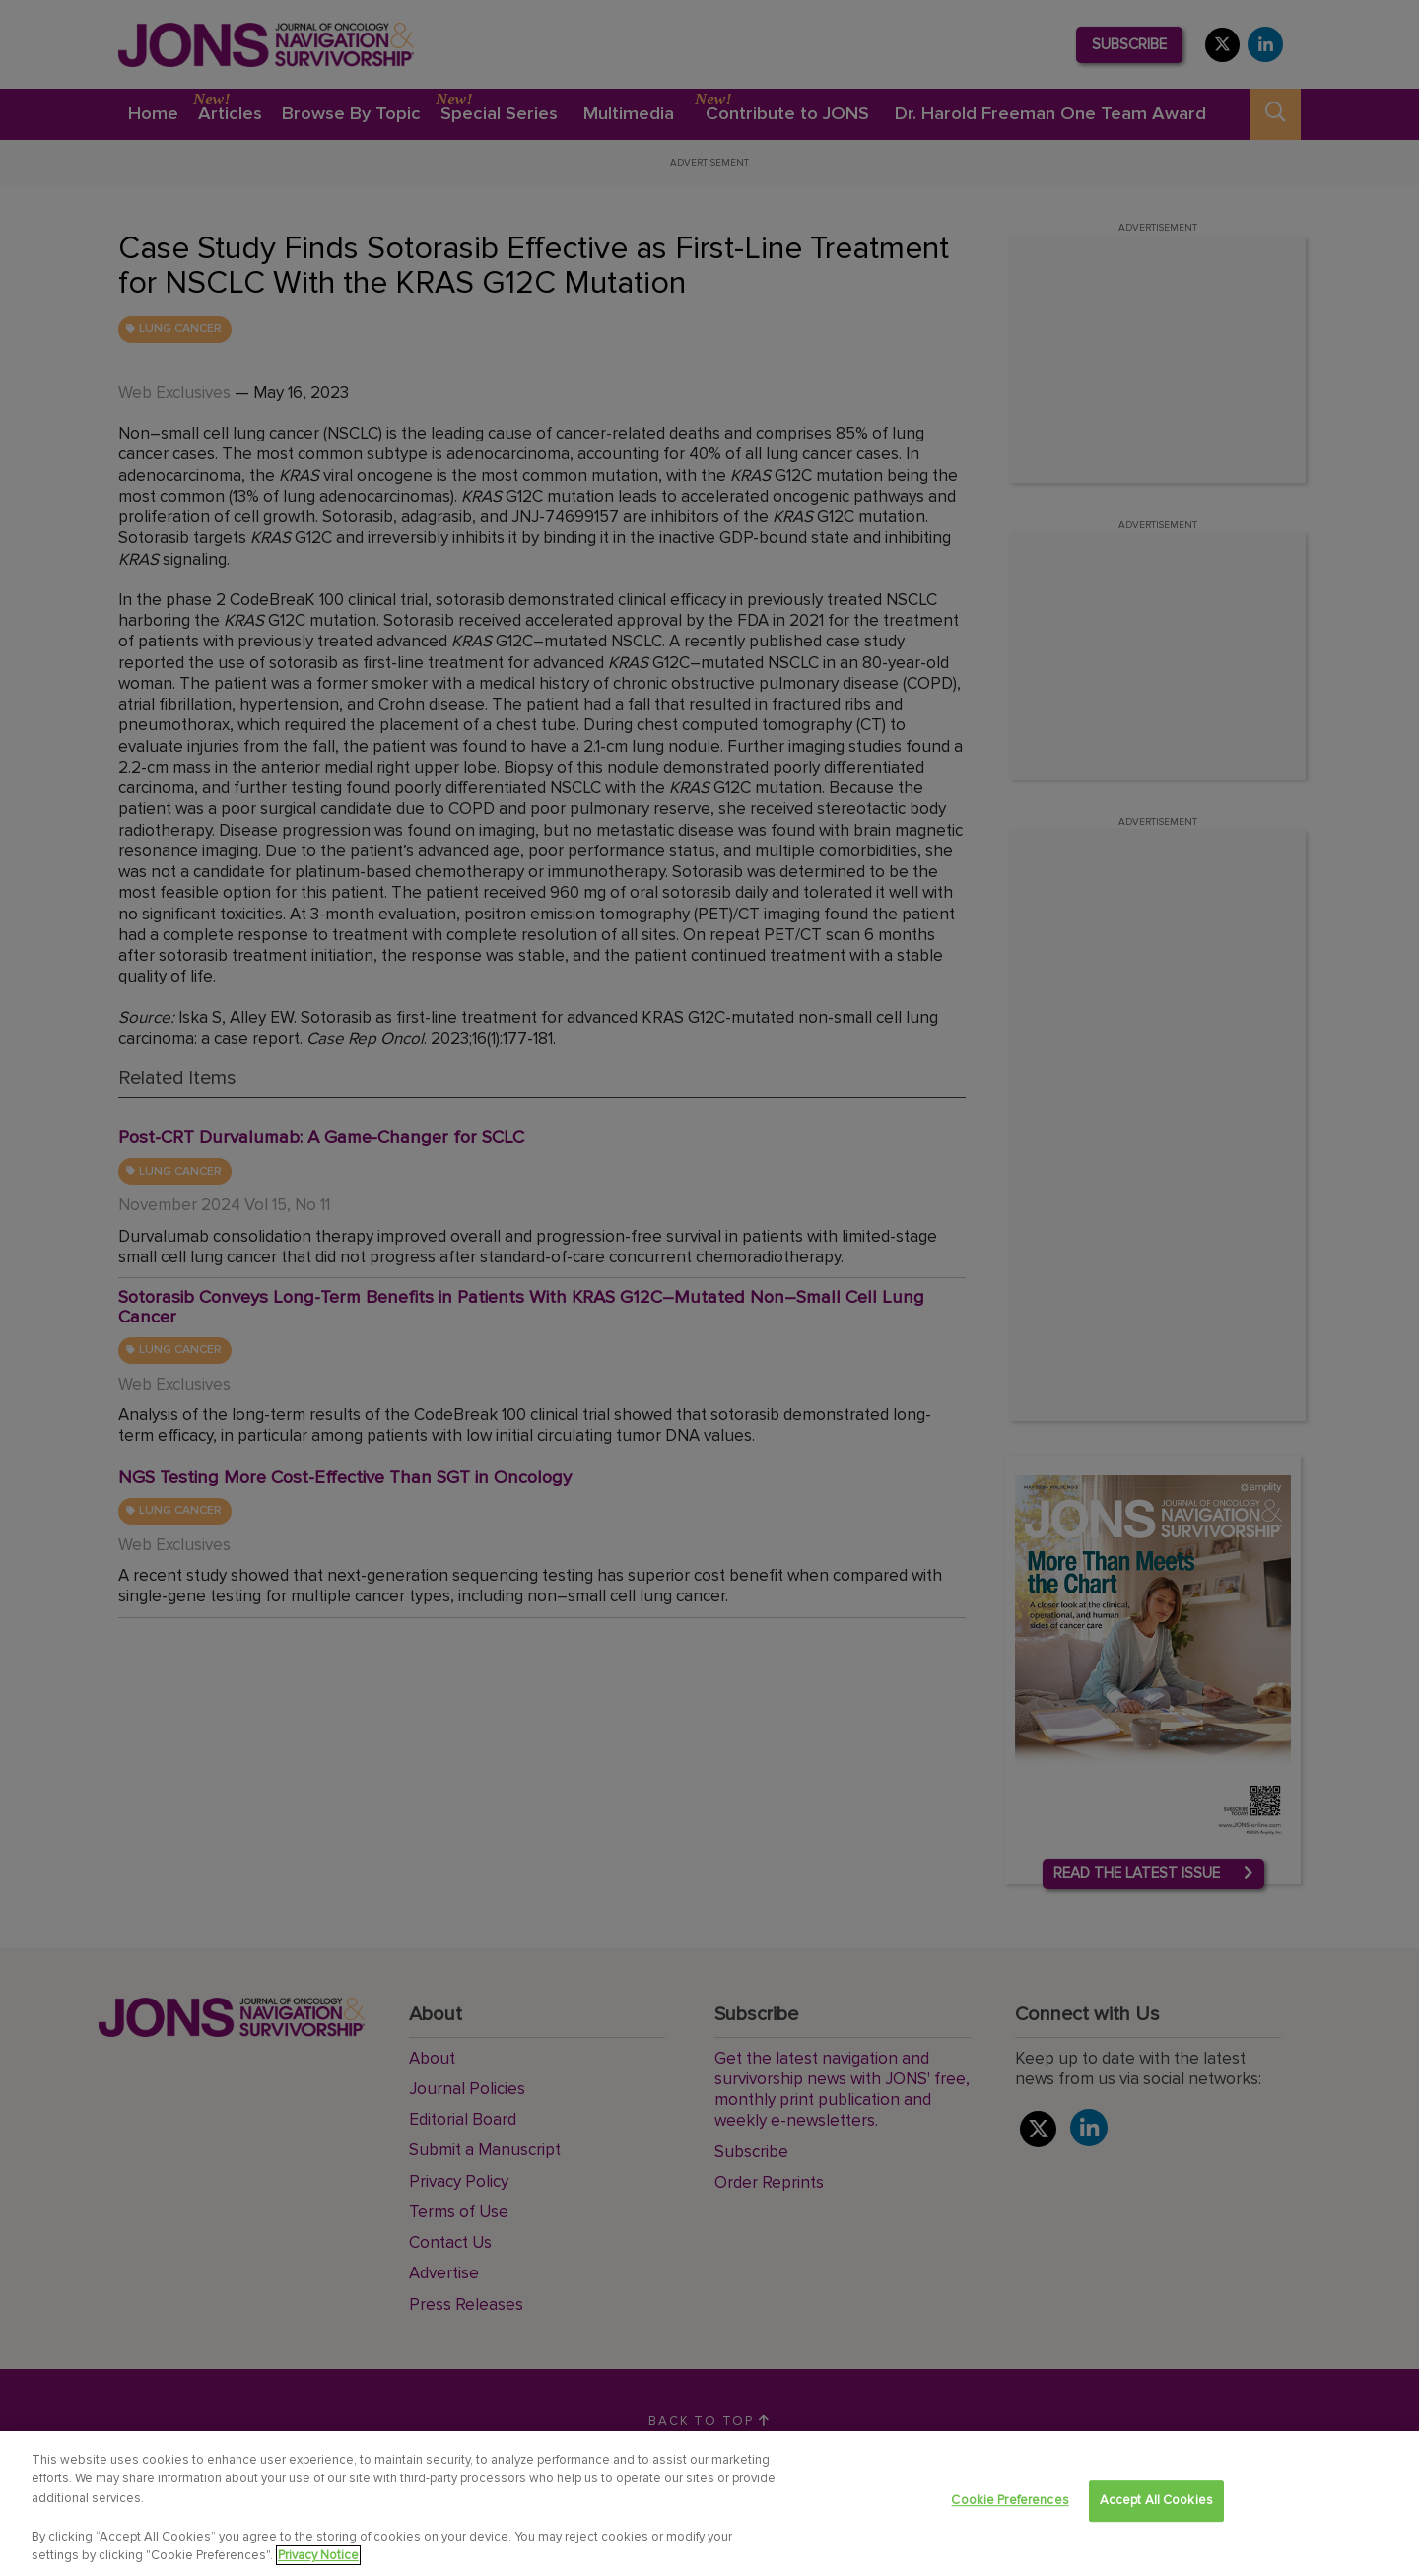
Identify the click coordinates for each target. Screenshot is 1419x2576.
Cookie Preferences (1009, 2501)
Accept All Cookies (1156, 2501)
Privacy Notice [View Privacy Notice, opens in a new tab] (318, 2555)
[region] (709, 2503)
